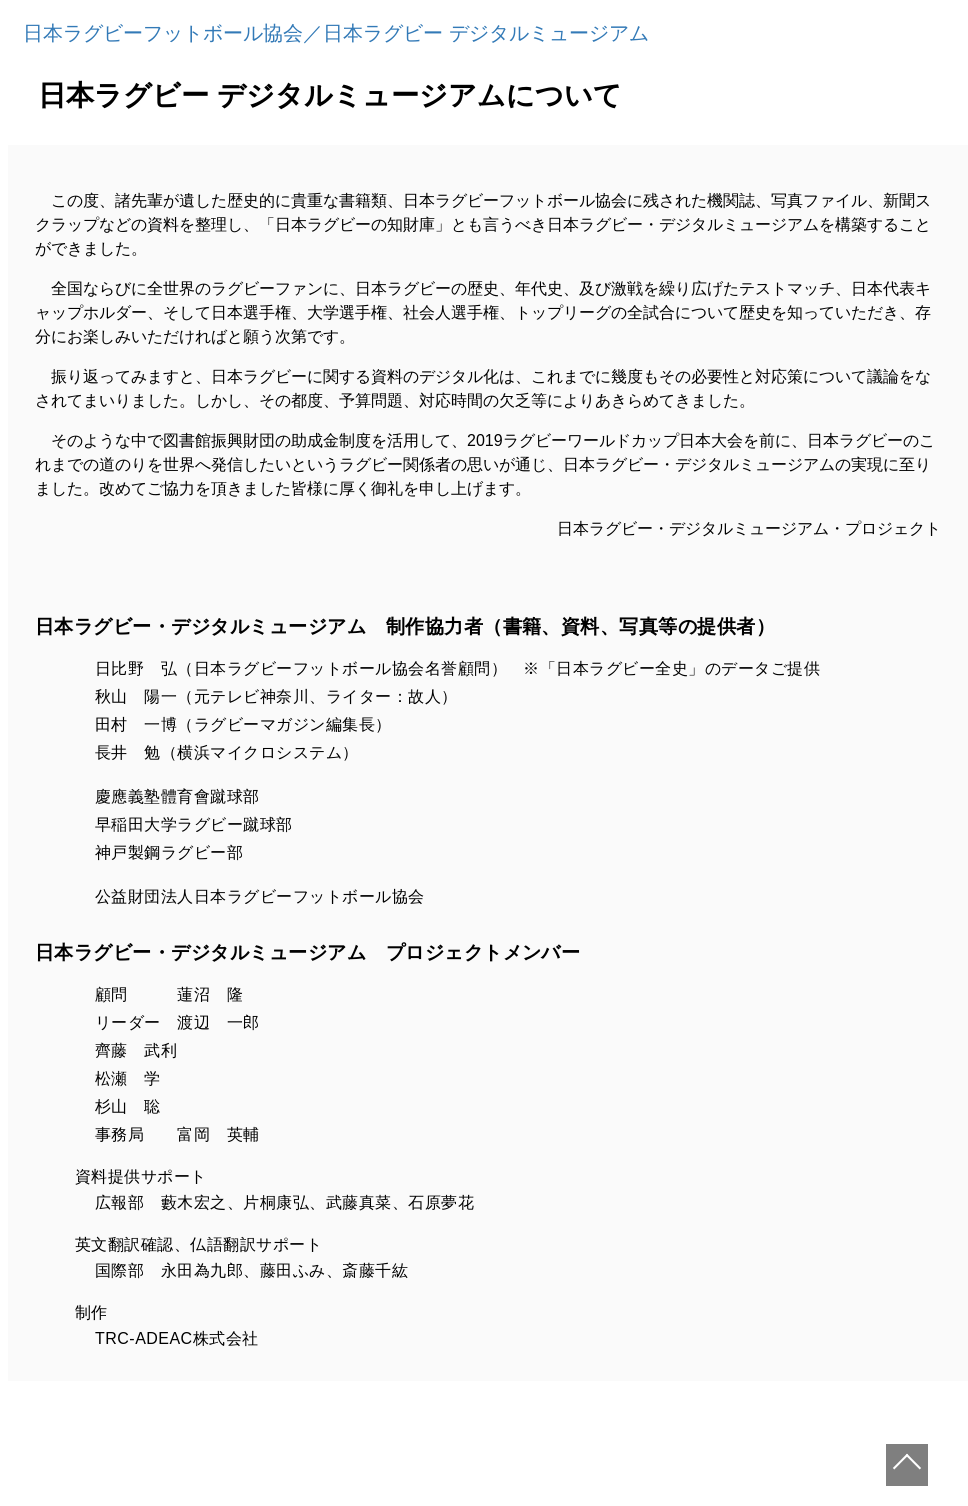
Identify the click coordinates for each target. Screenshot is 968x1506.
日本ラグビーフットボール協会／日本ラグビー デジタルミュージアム (336, 33)
